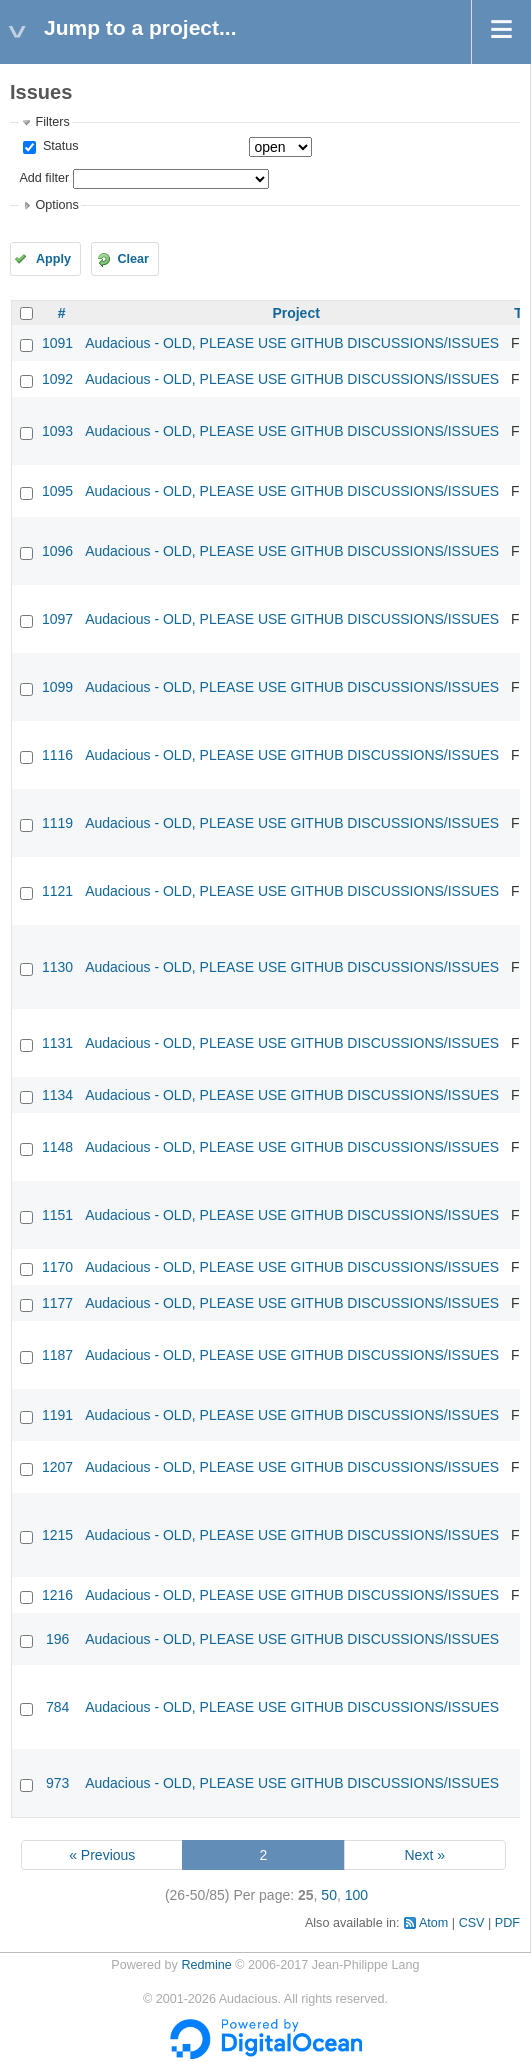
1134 (57, 1095)
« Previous (102, 1855)
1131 (57, 1043)
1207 (57, 1467)
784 (57, 1707)
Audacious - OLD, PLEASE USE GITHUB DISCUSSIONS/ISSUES (292, 343)
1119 (57, 823)
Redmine (206, 1965)
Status (58, 146)
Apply (53, 259)
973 (57, 1783)
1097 (57, 619)
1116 (57, 755)
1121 (57, 891)
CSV (472, 1923)
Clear (133, 259)
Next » (424, 1855)
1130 (57, 967)
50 (329, 1895)
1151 (57, 1215)
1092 (57, 379)
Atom (433, 1923)
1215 (57, 1535)
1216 (57, 1595)
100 (356, 1895)
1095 (57, 491)
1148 (57, 1147)
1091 (57, 343)
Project (295, 313)
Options (56, 205)
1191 (57, 1415)
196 (57, 1639)
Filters (52, 122)
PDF (507, 1923)
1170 (57, 1267)
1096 (57, 551)
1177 (57, 1303)
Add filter (44, 178)
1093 (57, 431)
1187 (57, 1355)
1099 (57, 687)
